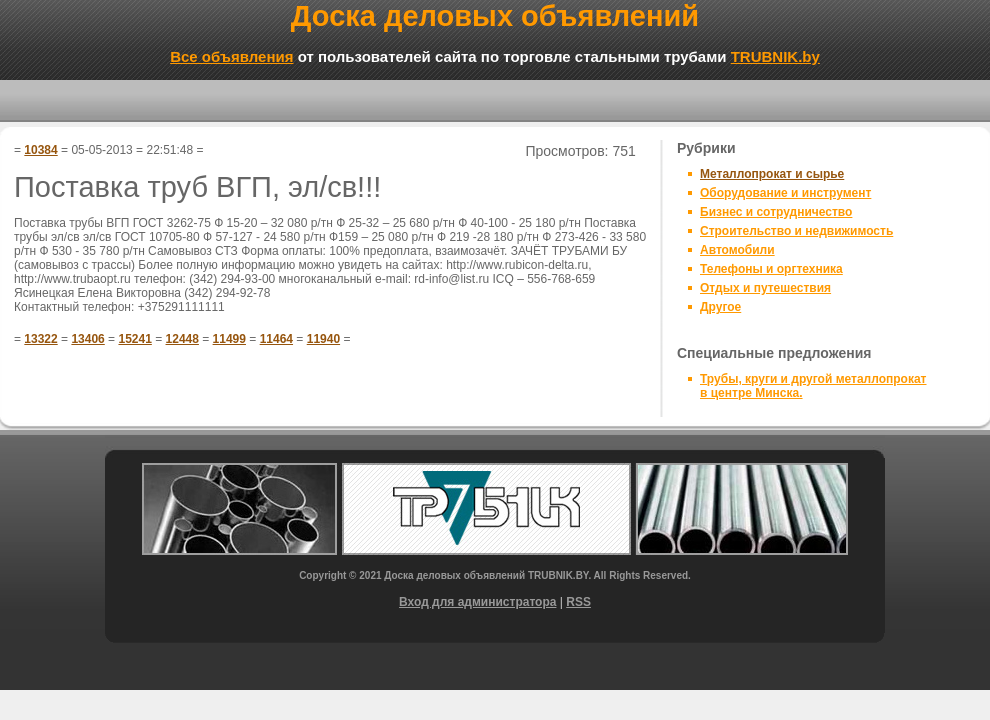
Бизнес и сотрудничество (776, 212)
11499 (229, 339)
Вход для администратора (477, 602)
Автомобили (737, 250)
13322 (40, 339)
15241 (134, 339)
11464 (276, 339)
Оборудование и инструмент (785, 193)
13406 (87, 339)
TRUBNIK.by (775, 56)
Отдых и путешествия (765, 288)
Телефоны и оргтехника (771, 269)
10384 (40, 150)
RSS (578, 602)
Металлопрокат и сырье (772, 174)
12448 (182, 339)
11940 (323, 339)
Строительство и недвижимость (796, 231)
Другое (720, 307)
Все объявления (231, 56)
